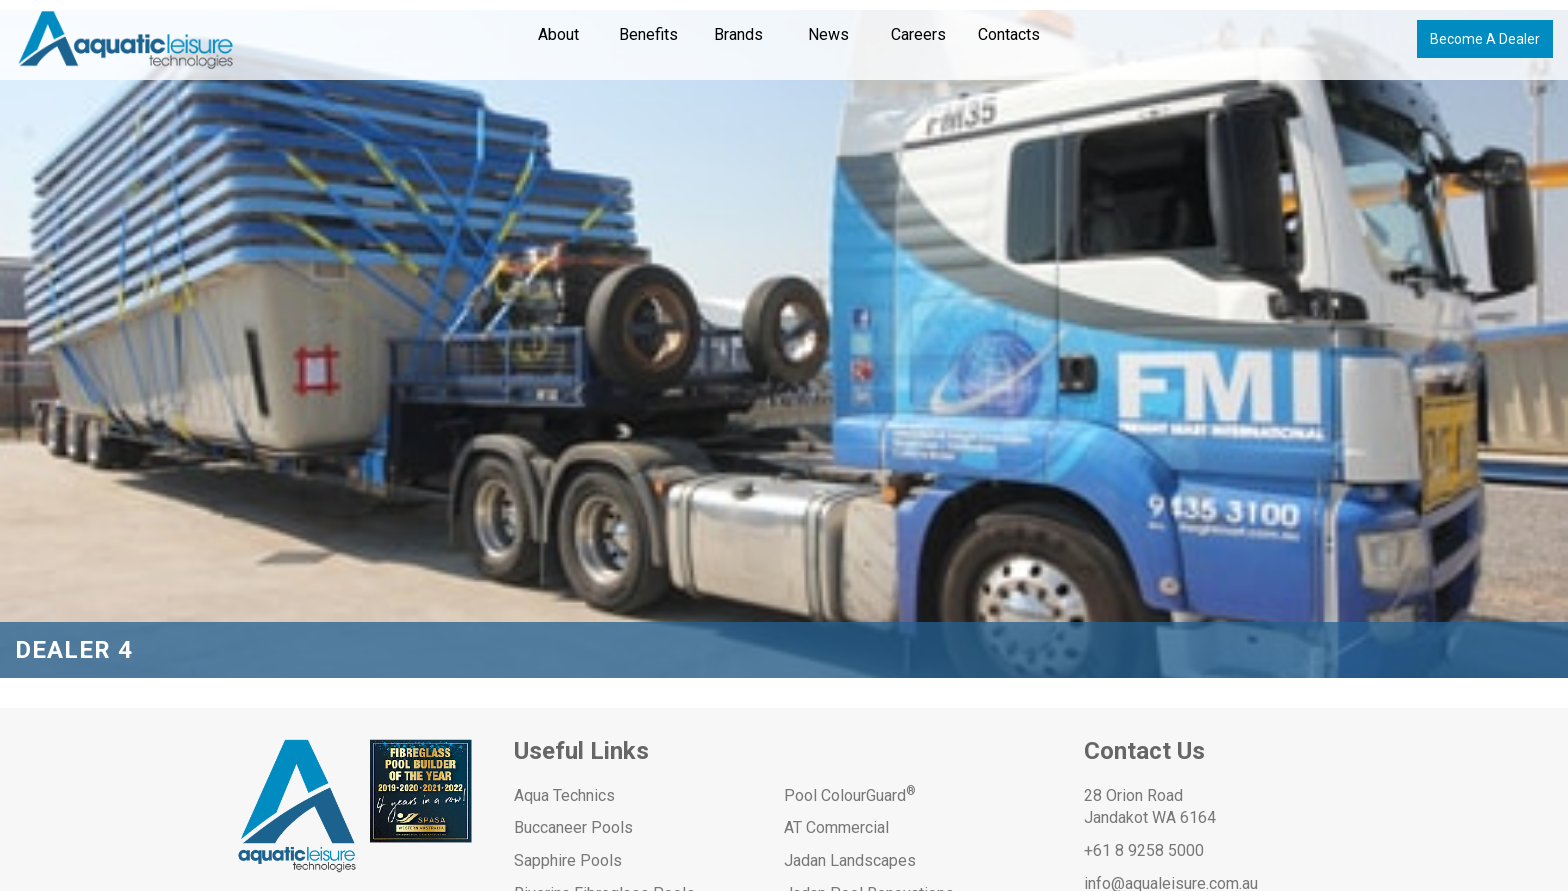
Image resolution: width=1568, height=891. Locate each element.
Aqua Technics (564, 795)
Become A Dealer (1485, 39)
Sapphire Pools (568, 860)
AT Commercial (836, 827)
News (828, 34)
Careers (918, 34)
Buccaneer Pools (573, 827)
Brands (738, 34)
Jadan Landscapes (850, 860)
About (558, 34)
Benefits (648, 34)
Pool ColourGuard (850, 795)
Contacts (1009, 34)
